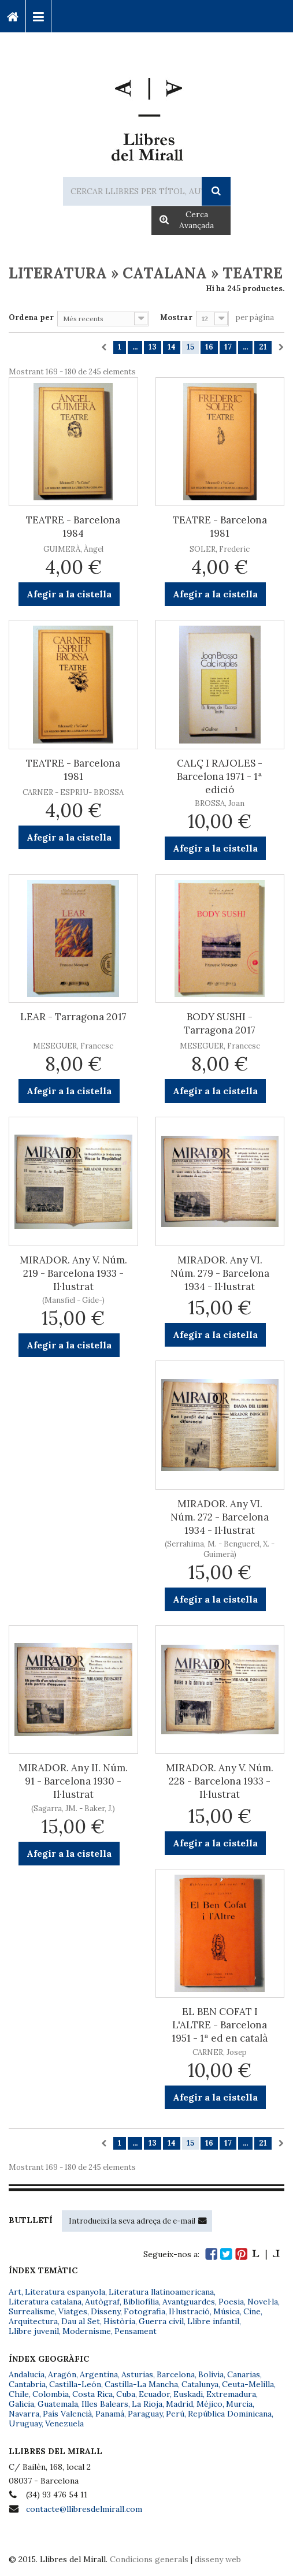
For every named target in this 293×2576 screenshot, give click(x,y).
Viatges (72, 2311)
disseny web (218, 2559)
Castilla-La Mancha (141, 2384)
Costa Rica (92, 2394)
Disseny (105, 2311)
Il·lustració (189, 2311)
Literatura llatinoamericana (161, 2292)
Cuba (125, 2394)
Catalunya (199, 2384)
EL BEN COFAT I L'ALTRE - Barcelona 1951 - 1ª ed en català (220, 2025)
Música (226, 2311)
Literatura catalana (45, 2301)
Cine (252, 2311)
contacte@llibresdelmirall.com (84, 2509)
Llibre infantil (213, 2321)
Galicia (21, 2404)
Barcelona (176, 2374)
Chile (19, 2394)
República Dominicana (230, 2413)
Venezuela (64, 2423)
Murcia (239, 2404)
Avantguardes (188, 2301)
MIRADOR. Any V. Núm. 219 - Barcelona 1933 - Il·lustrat (73, 1273)
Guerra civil (161, 2321)
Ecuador (154, 2394)
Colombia (50, 2394)
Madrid (179, 2404)
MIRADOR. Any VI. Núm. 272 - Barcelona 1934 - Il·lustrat (219, 1517)
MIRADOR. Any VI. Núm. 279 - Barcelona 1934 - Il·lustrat (219, 1273)
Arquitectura (33, 2321)
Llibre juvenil (34, 2331)
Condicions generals (149, 2559)
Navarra (24, 2413)
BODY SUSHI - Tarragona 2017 (219, 1023)
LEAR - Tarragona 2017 (73, 1016)
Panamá (109, 2413)
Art (15, 2292)
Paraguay (145, 2413)
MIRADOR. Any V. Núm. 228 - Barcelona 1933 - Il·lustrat (219, 1781)
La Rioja (147, 2404)
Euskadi (188, 2394)
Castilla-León (75, 2384)
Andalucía (26, 2374)
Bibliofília (141, 2301)
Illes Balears (104, 2404)
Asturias (137, 2374)
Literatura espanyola (65, 2292)
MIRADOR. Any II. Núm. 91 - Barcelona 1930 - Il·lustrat (73, 1781)
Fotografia (144, 2311)
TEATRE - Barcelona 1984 (73, 527)
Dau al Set (80, 2321)
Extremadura (231, 2394)
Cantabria (27, 2384)
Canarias (243, 2374)
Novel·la (262, 2301)
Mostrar (176, 317)
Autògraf (102, 2301)
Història (119, 2321)
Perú (175, 2413)
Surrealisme (32, 2311)
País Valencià (67, 2413)
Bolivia (211, 2374)
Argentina (99, 2374)
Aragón (62, 2374)
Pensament (135, 2331)
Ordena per (31, 317)
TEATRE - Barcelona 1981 (220, 527)
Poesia (231, 2301)
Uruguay (25, 2423)
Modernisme (86, 2331)
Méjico (209, 2404)
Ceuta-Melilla (248, 2384)
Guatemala (58, 2404)
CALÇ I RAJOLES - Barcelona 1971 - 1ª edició (219, 776)
